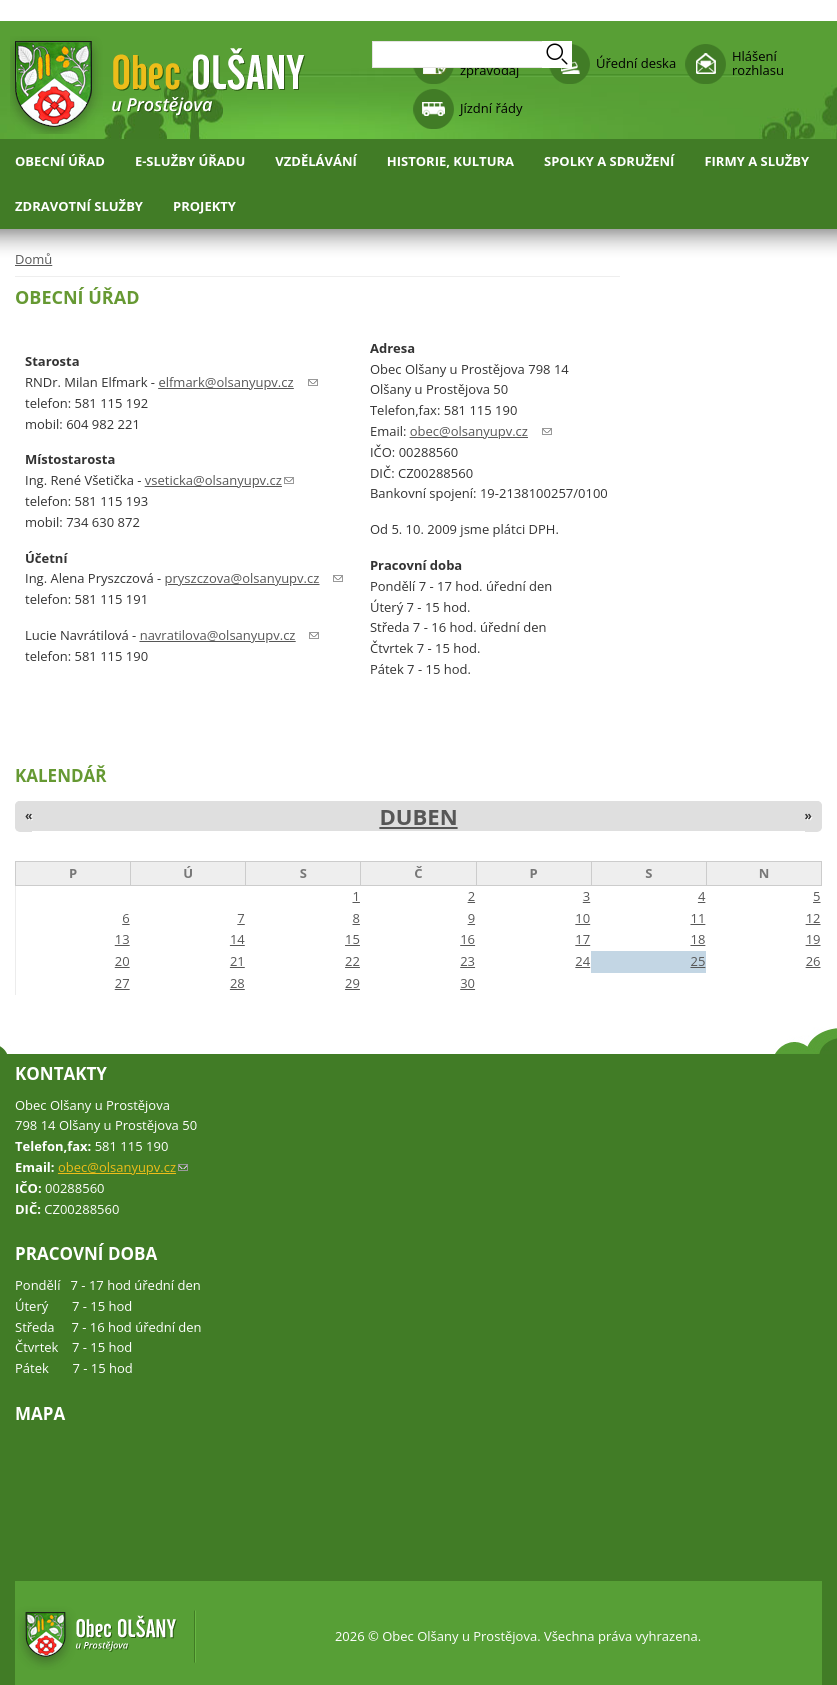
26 (813, 961)
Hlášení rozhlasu (758, 63)
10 (582, 918)
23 (467, 961)
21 (237, 961)
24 (582, 961)
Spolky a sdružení (609, 161)
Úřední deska (636, 63)
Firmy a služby (756, 161)
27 (122, 983)
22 (352, 961)
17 (582, 939)
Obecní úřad (60, 161)
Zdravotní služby (79, 206)
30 (467, 983)
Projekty (204, 206)
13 (122, 939)
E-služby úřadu (190, 161)
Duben (418, 816)
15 (352, 939)
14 (237, 939)
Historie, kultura (450, 161)
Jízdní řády (491, 108)
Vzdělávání (316, 161)
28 (237, 983)
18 (697, 939)
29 (352, 983)
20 (122, 961)
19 (813, 939)
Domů (33, 259)
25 (697, 961)
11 (697, 918)
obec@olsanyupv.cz (123, 1167)
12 (813, 918)
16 (467, 939)
